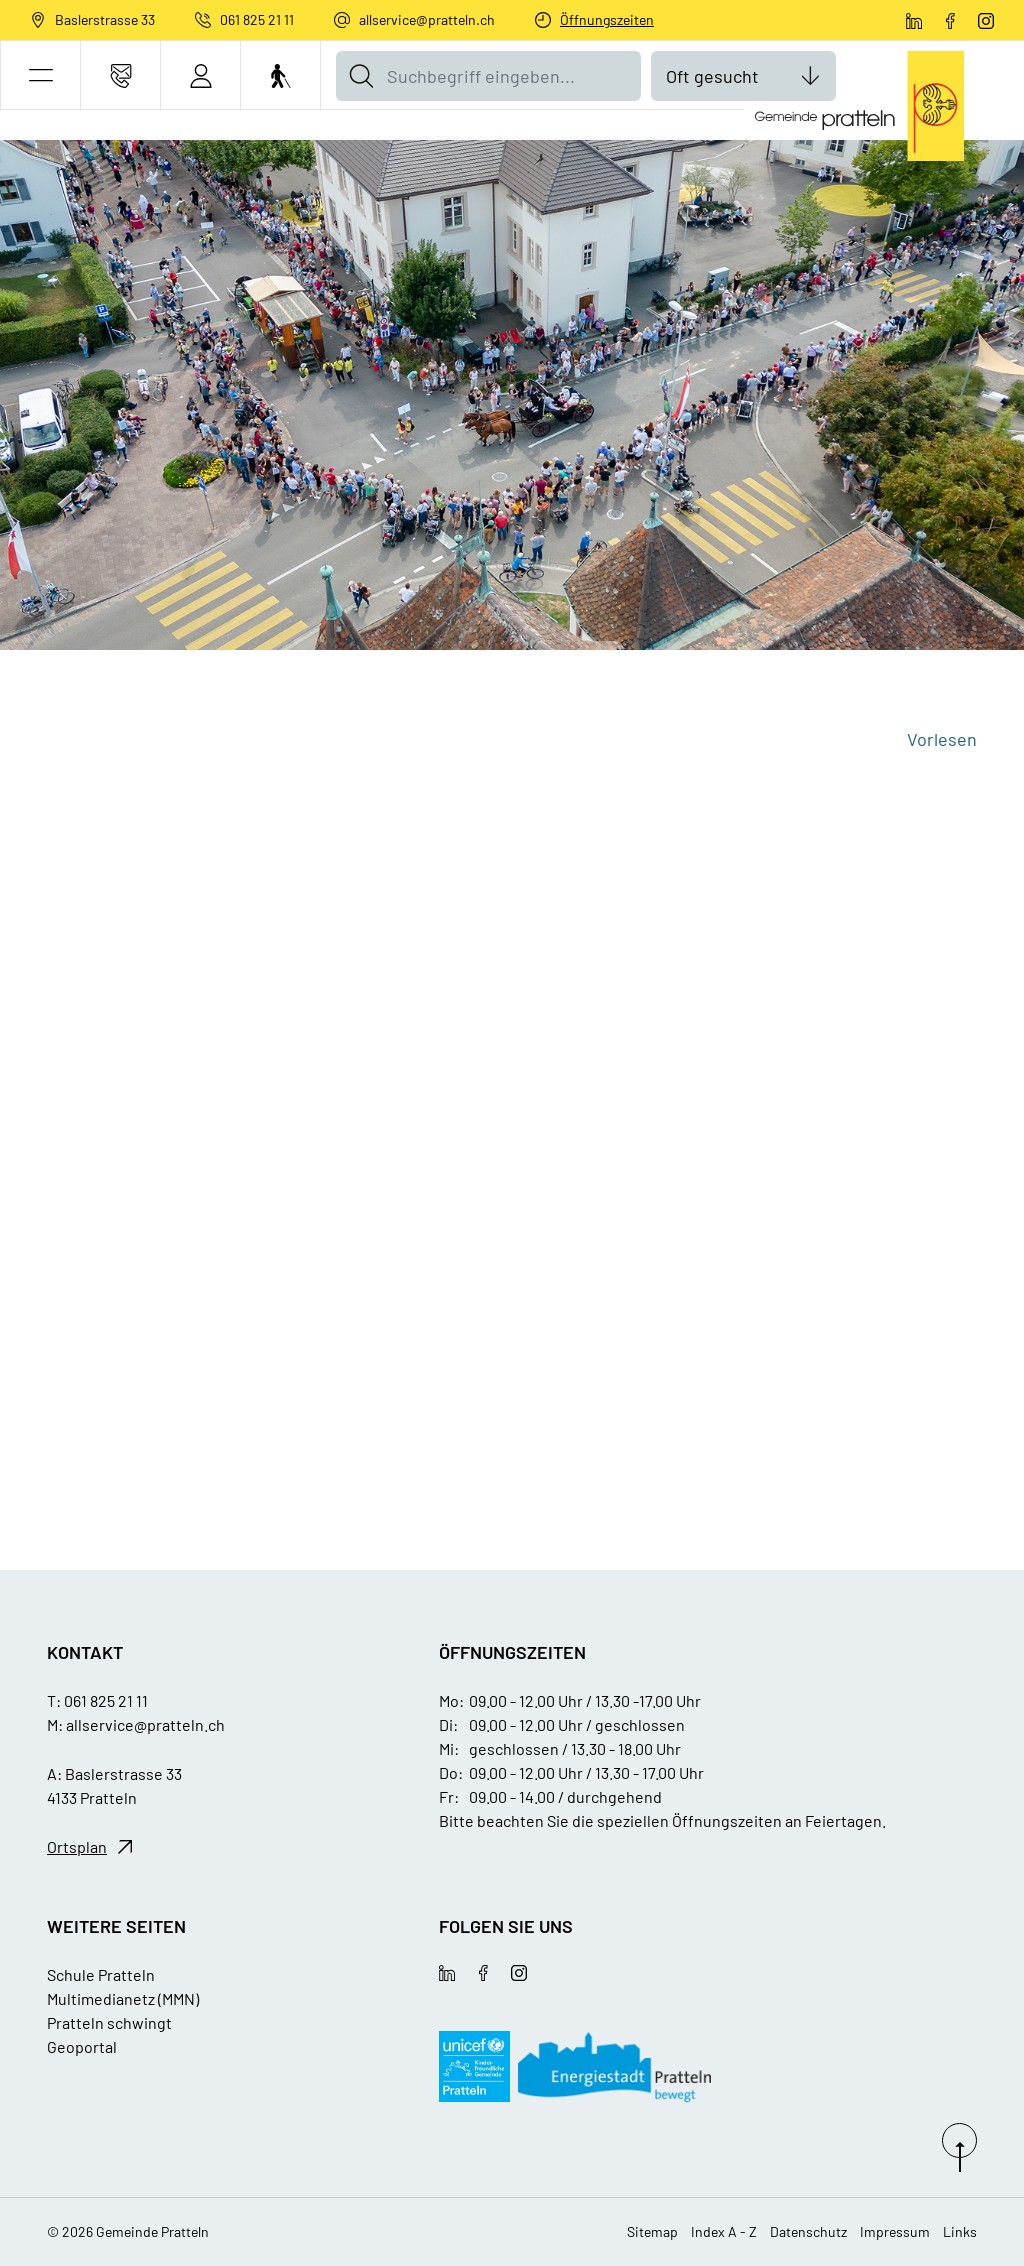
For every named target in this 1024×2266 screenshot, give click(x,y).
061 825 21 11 (257, 19)
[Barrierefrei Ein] (280, 75)
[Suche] (361, 76)
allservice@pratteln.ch (427, 19)
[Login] (200, 75)
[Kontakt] (120, 75)
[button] (40, 75)
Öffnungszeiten (607, 19)
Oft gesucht (712, 76)
